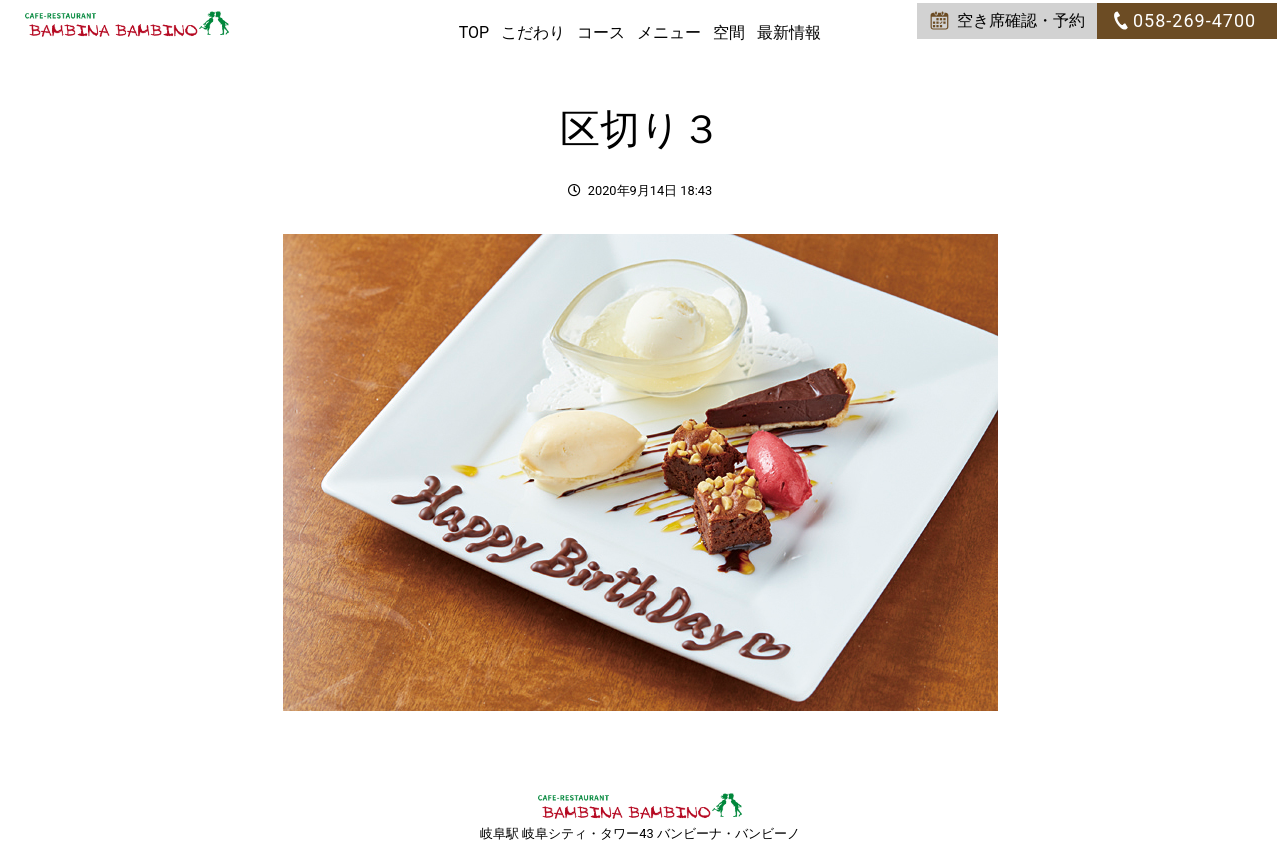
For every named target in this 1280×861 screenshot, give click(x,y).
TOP (474, 32)
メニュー (669, 32)
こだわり (533, 32)
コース (601, 32)
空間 (729, 32)
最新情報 (789, 32)
